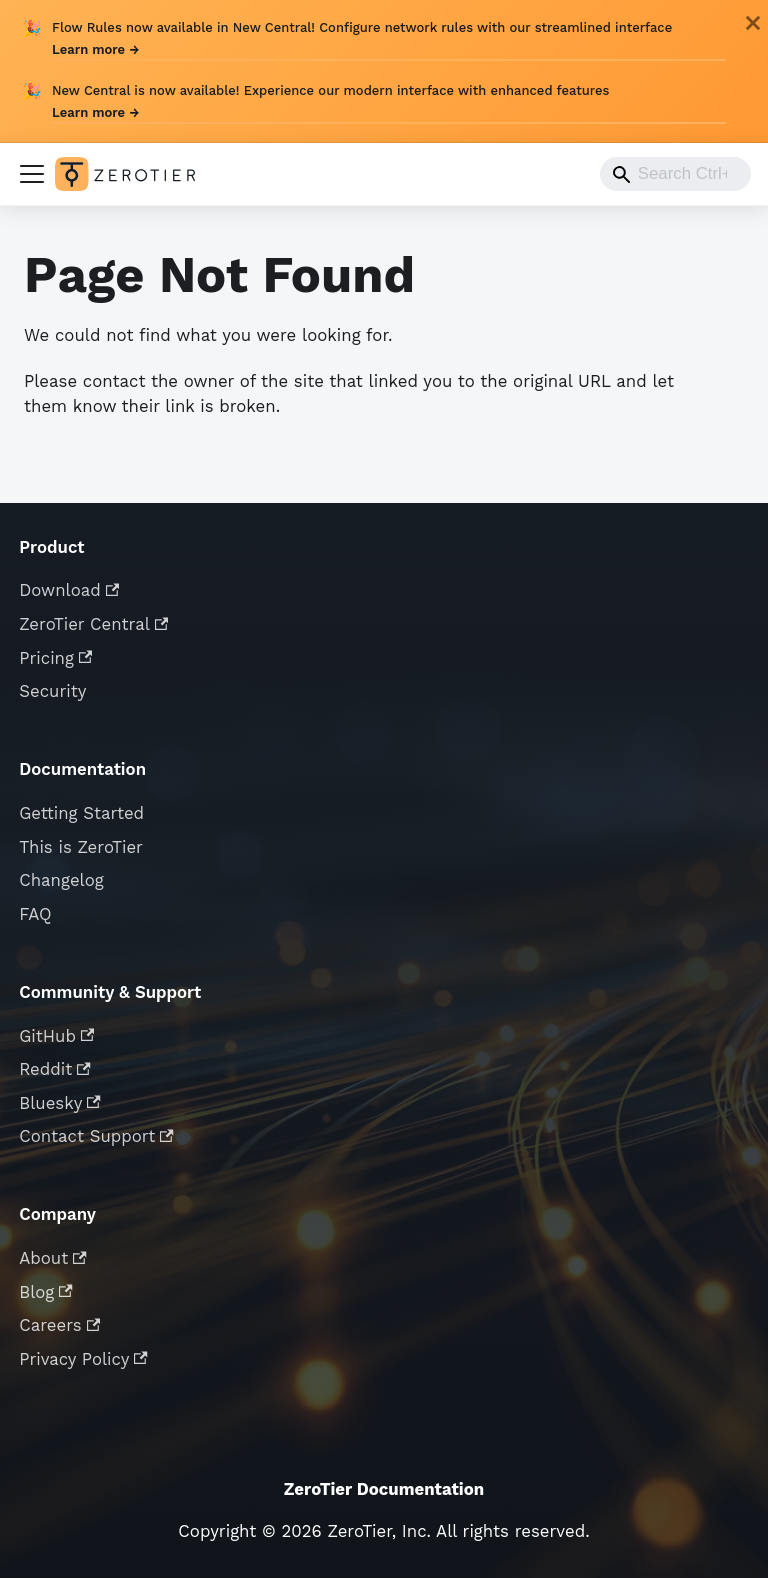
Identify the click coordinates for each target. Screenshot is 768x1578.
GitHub (56, 1036)
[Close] (753, 23)
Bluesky (60, 1103)
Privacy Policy (83, 1359)
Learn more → (95, 49)
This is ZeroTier (81, 847)
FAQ (35, 914)
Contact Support (96, 1136)
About (53, 1258)
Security (52, 691)
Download (69, 590)
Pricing (55, 658)
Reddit (55, 1069)
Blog (46, 1292)
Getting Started (81, 813)
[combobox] (675, 174)
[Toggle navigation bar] (32, 174)
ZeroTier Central (93, 624)
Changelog (61, 880)
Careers (59, 1325)
